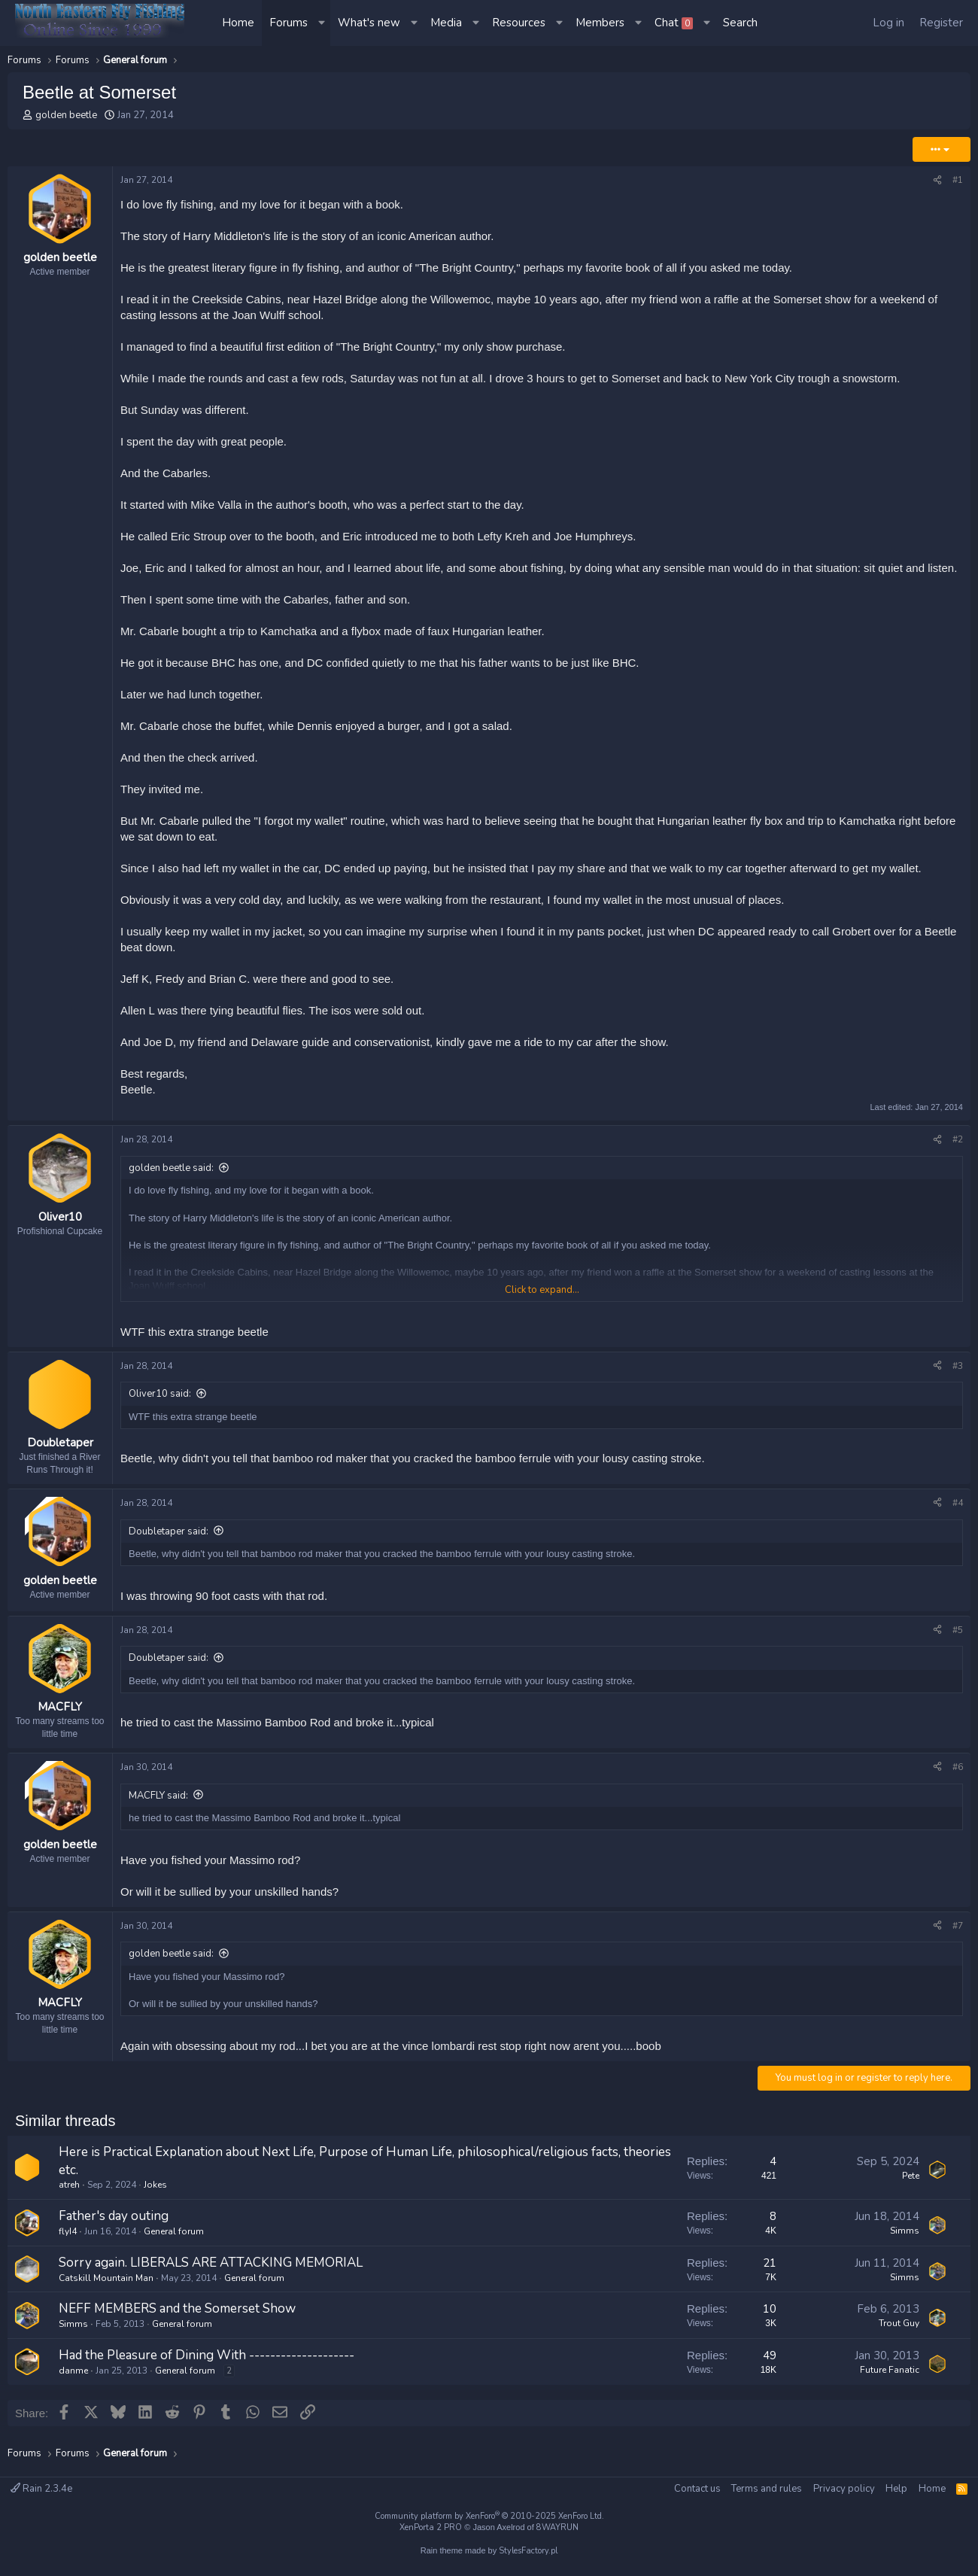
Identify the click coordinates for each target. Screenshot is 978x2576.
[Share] (937, 180)
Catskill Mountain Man (106, 2284)
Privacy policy (844, 2488)
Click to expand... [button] (542, 1290)
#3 (957, 1366)
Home (238, 22)
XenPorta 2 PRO (430, 2528)
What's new (369, 22)
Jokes (155, 2191)
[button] (322, 23)
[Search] (740, 23)
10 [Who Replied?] (769, 2315)
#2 (957, 1139)
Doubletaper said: (168, 1534)
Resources (518, 22)
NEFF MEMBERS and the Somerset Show (177, 2315)
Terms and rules (766, 2488)
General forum (174, 2237)
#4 (957, 1506)
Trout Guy (899, 2330)
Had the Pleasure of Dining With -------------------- (206, 2361)
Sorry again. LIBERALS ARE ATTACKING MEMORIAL (211, 2268)
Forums (288, 22)
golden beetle (66, 115)
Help (896, 2488)
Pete (910, 2182)
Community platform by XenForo (489, 2516)
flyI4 (68, 2237)
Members (600, 22)
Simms (904, 2237)
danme (73, 2377)
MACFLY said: (158, 1801)
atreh (69, 2191)
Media (446, 22)
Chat (674, 22)
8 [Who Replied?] (773, 2222)
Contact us (697, 2488)
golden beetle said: (171, 1168)
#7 (957, 1932)
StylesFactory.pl (528, 2551)
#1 (957, 180)
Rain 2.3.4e (41, 2488)
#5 (957, 1633)
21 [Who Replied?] (769, 2268)
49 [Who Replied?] (769, 2361)
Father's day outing (114, 2222)
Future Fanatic (889, 2376)
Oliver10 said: (160, 1394)
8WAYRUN (557, 2528)
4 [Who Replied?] (773, 2167)
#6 (957, 1773)
